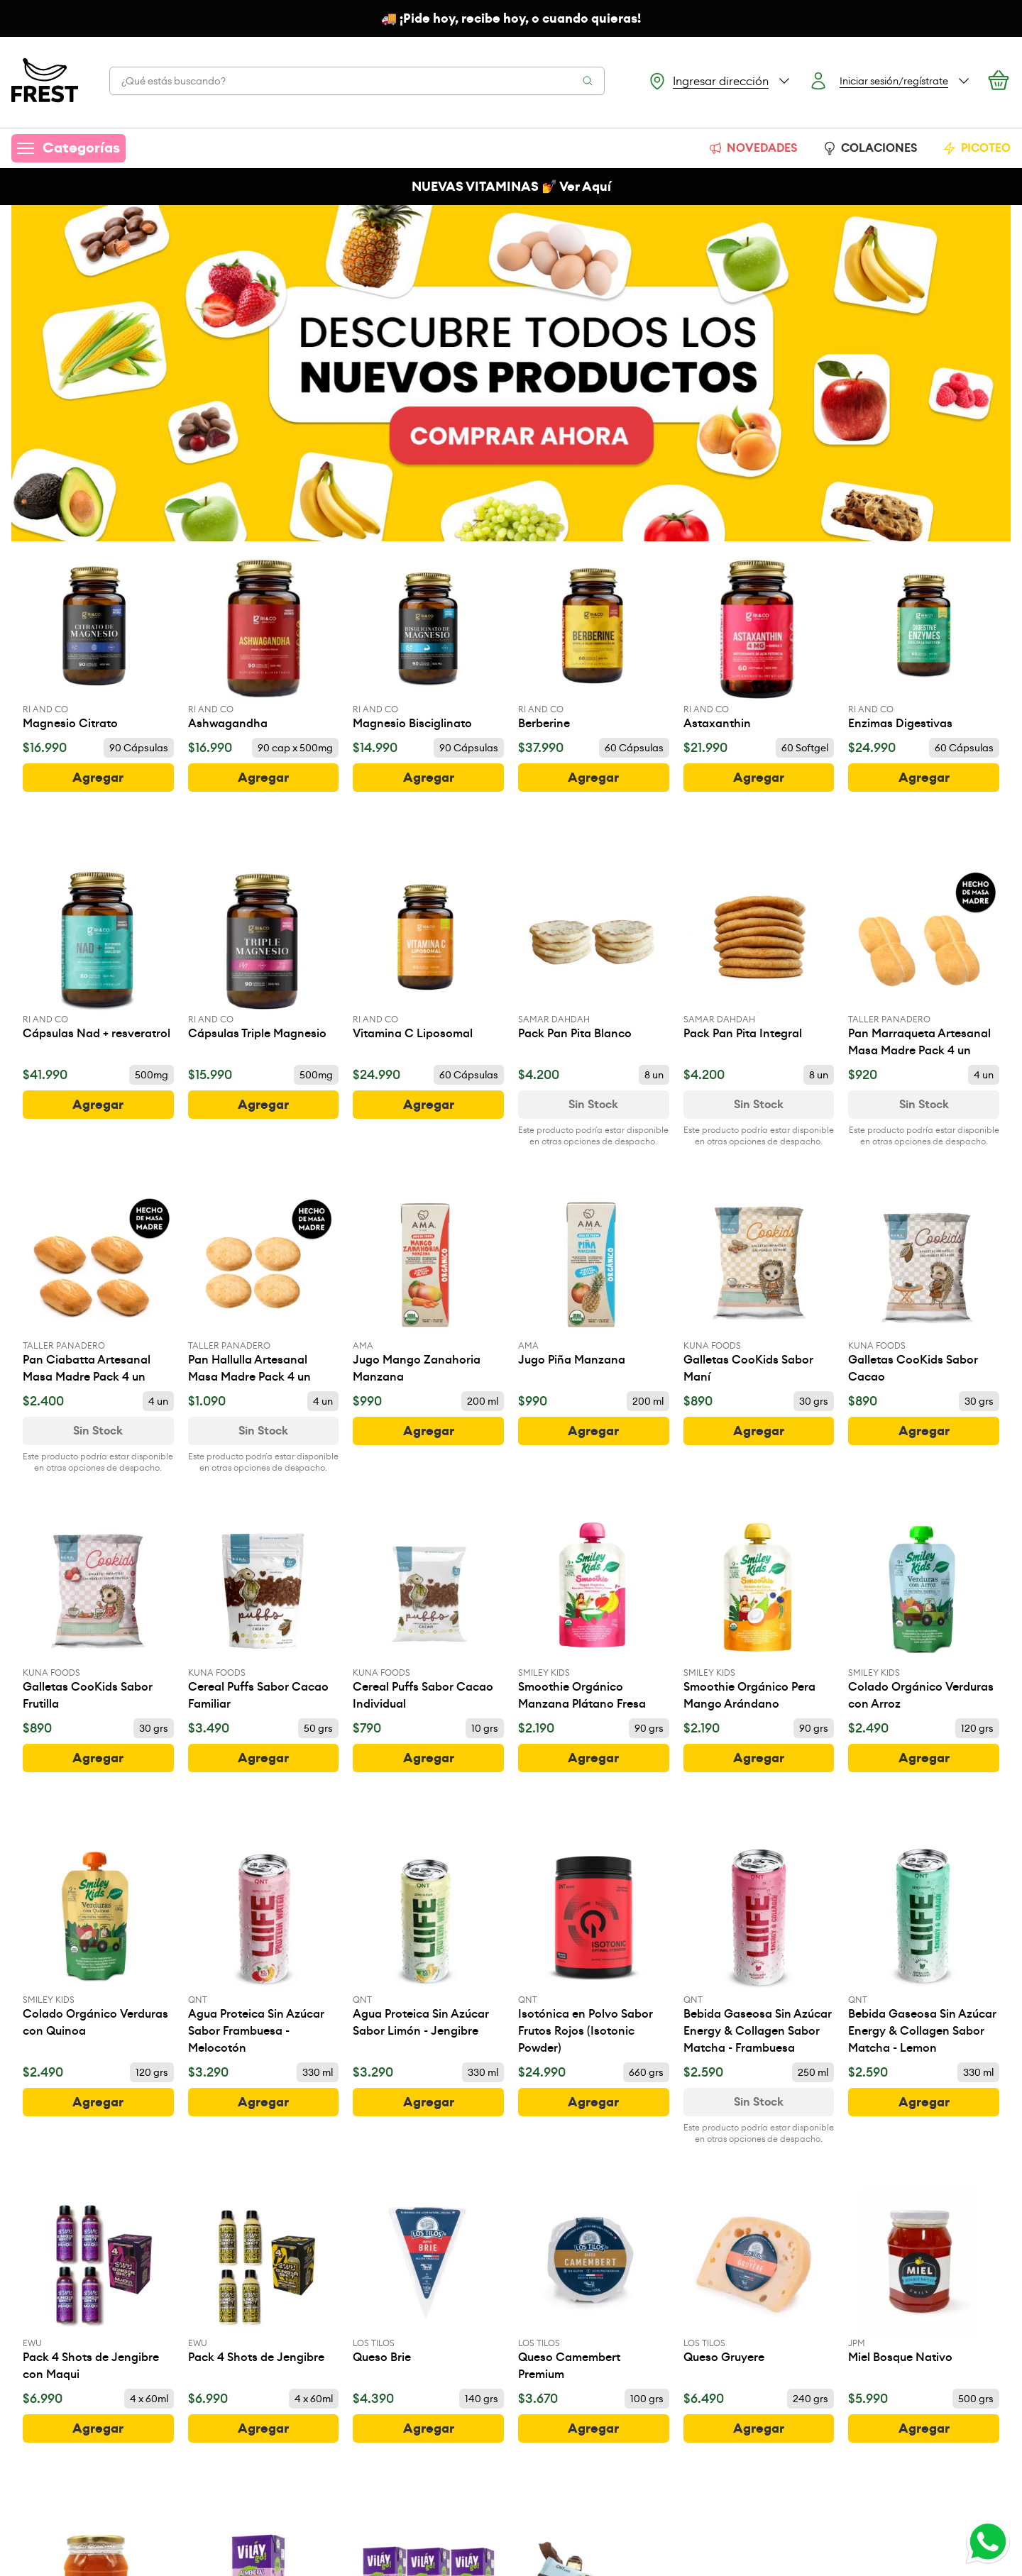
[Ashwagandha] (263, 642)
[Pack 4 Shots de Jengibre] (263, 2277)
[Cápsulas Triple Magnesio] (263, 952)
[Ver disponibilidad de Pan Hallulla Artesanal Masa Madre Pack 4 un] (263, 1431)
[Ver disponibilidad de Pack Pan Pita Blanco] (593, 1104)
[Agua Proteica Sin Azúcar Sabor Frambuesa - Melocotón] (263, 1950)
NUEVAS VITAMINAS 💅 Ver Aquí (511, 186)
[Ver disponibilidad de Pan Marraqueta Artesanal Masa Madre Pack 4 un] (923, 1104)
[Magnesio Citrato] (98, 642)
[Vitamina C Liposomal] (428, 952)
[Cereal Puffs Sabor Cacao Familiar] (263, 1614)
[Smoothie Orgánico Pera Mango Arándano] (759, 1614)
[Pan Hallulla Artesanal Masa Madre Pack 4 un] (263, 1288)
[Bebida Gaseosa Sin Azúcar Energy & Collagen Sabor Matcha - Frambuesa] (759, 1950)
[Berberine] (593, 642)
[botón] (98, 777)
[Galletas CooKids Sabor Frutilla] (98, 1614)
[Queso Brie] (428, 2277)
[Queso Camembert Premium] (593, 2285)
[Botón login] (889, 81)
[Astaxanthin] (759, 642)
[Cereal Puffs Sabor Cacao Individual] (428, 1614)
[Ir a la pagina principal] (44, 81)
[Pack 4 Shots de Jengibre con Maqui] (98, 2285)
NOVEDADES (752, 147)
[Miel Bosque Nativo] (923, 2277)
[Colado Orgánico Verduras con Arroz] (923, 1614)
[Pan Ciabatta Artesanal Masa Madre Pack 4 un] (98, 1288)
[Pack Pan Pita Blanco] (593, 952)
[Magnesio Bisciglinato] (428, 642)
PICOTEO (977, 147)
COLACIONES (870, 147)
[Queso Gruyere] (759, 2277)
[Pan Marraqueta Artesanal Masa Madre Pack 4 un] (923, 961)
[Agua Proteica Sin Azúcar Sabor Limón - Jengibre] (428, 1941)
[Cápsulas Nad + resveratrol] (98, 952)
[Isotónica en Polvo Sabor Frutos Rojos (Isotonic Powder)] (593, 1950)
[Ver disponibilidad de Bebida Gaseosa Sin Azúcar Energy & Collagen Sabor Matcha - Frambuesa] (759, 2102)
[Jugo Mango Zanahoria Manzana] (428, 1288)
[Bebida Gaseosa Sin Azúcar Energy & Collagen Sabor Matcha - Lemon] (923, 1950)
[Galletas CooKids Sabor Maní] (759, 1288)
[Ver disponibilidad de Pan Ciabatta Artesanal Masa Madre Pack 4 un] (98, 1431)
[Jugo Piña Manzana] (593, 1279)
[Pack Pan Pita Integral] (759, 952)
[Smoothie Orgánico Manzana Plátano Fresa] (593, 1614)
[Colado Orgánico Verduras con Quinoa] (98, 1941)
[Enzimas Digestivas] (923, 642)
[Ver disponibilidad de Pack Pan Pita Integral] (759, 1104)
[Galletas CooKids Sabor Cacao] (923, 1288)
